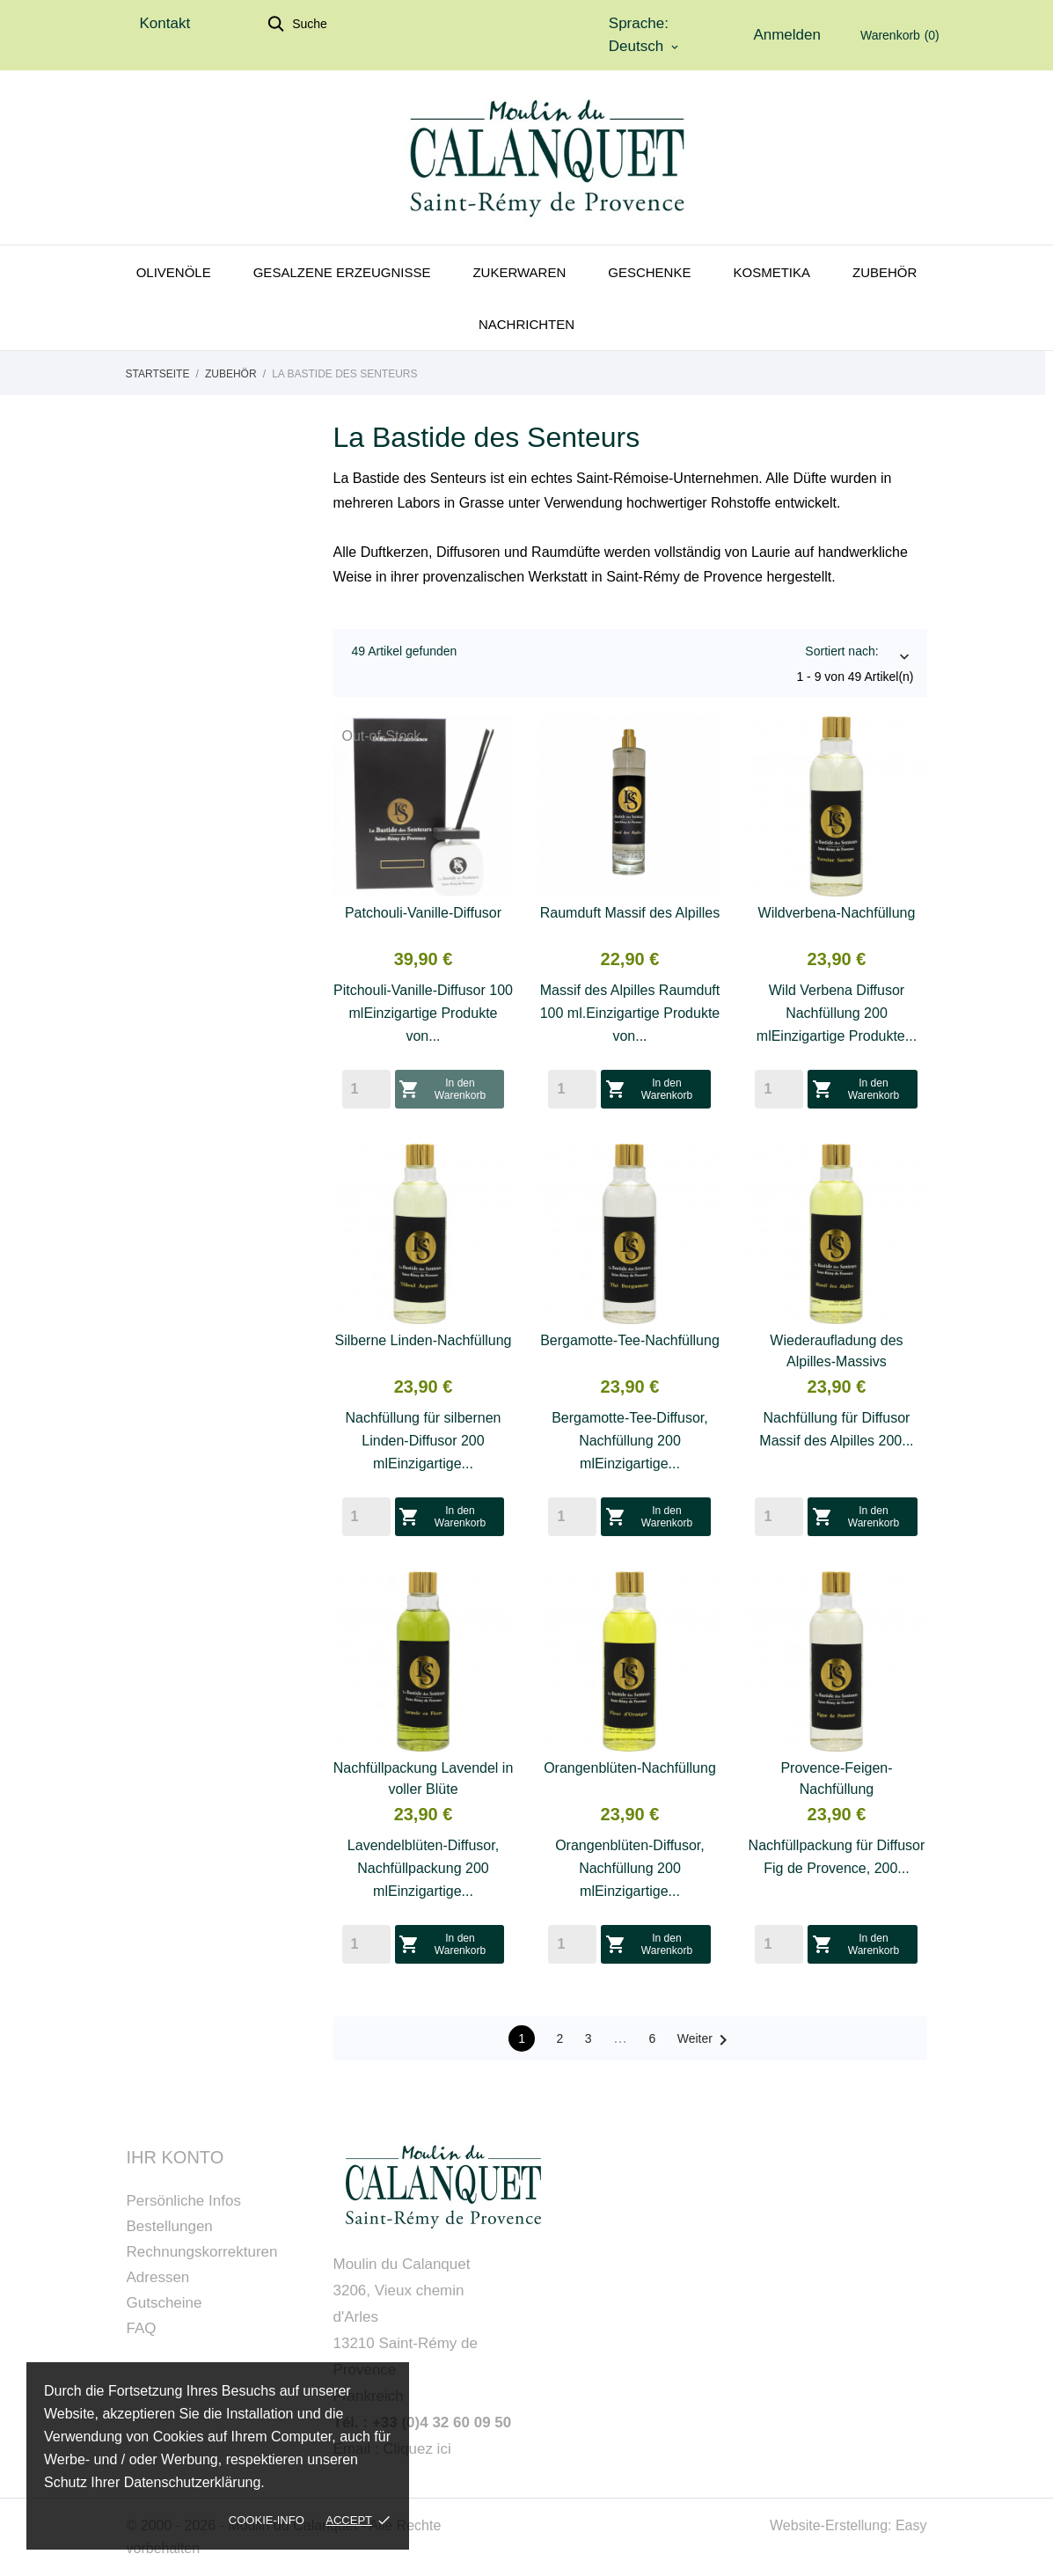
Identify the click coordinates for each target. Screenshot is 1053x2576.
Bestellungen (170, 2226)
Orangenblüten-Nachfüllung (630, 1767)
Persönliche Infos (184, 2200)
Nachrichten (526, 324)
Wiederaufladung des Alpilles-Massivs (836, 1351)
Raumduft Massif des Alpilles (630, 912)
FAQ (142, 2328)
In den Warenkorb (442, 1089)
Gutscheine (164, 2302)
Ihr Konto (175, 2157)
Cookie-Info (266, 2520)
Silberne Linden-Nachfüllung (422, 1340)
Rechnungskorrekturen (202, 2251)
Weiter (705, 2040)
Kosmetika (771, 272)
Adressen (158, 2277)
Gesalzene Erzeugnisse (342, 272)
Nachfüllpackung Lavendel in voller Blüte (423, 1778)
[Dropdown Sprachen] (645, 46)
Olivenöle (173, 272)
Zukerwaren (519, 272)
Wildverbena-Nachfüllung (837, 912)
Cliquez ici (416, 2449)
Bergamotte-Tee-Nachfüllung (630, 1340)
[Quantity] (366, 1089)
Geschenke (649, 272)
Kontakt (165, 23)
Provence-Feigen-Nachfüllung (836, 1778)
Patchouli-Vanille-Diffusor (423, 912)
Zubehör (884, 272)
